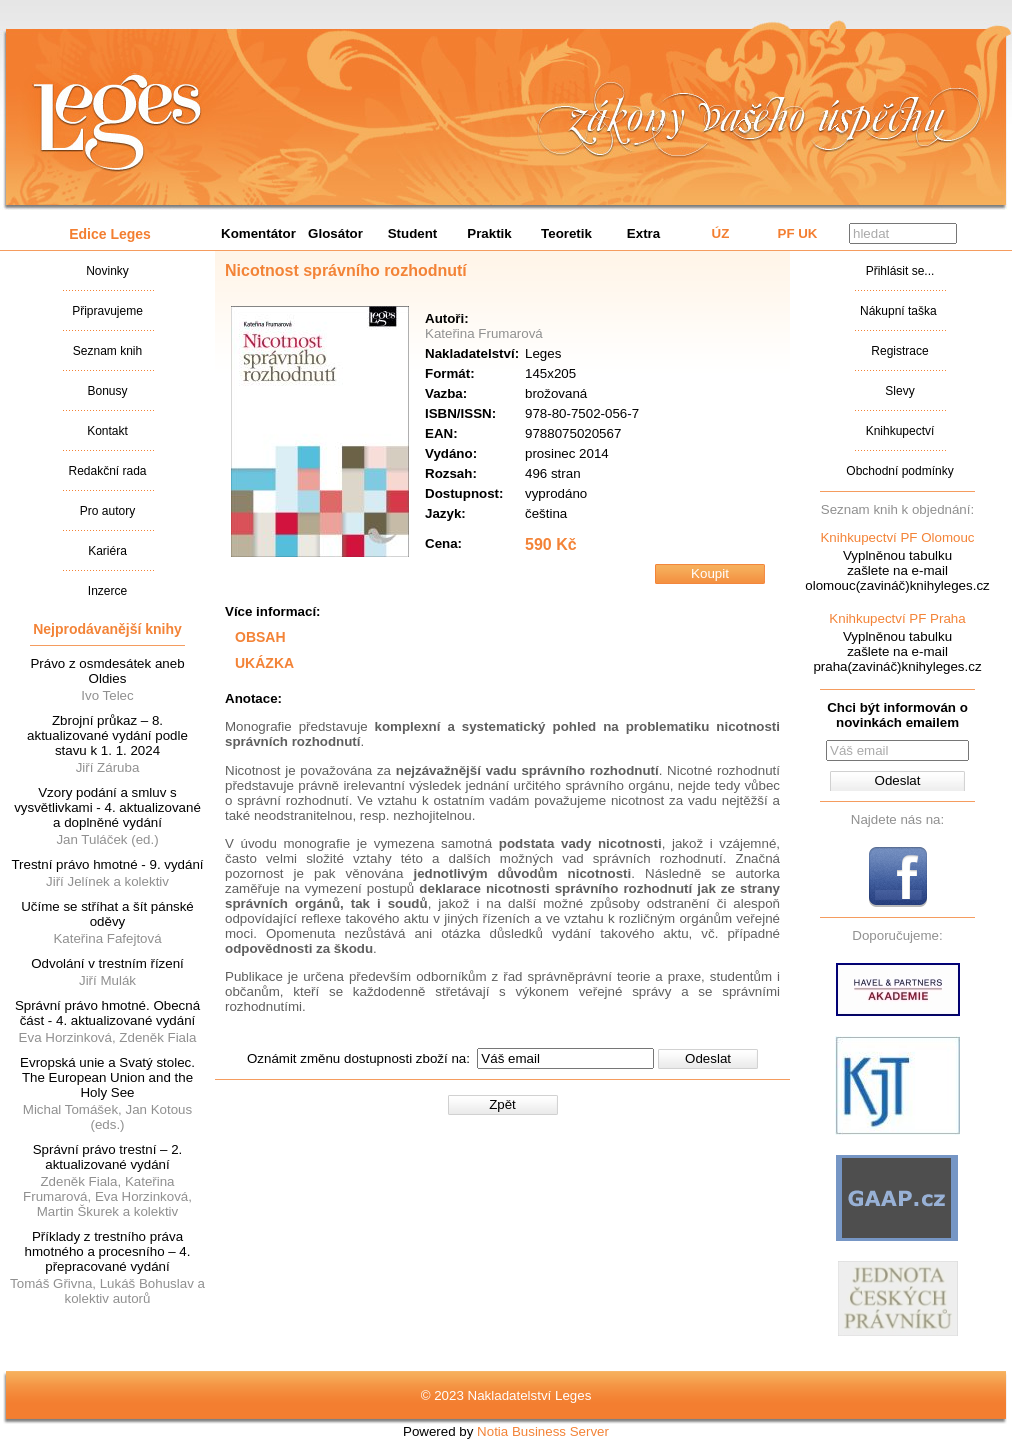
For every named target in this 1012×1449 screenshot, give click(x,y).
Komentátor (258, 233)
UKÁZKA (264, 663)
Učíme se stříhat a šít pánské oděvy (107, 914)
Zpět (502, 1104)
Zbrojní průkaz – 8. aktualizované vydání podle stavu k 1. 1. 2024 (107, 735)
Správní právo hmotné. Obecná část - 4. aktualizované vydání (107, 1013)
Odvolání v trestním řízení (107, 963)
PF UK (798, 233)
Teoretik (566, 233)
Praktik (489, 233)
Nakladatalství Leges (117, 123)
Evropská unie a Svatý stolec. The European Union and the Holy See (107, 1077)
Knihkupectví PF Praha (897, 618)
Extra (643, 233)
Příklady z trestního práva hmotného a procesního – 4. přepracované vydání (108, 1251)
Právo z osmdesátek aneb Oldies (107, 671)
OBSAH (260, 637)
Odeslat (708, 1058)
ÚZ (721, 233)
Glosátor (335, 233)
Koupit (710, 573)
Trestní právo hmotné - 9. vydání (107, 864)
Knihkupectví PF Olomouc (897, 537)
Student (413, 233)
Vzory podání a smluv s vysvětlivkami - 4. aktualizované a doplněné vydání (107, 807)
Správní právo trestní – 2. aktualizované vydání (108, 1157)
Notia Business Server (543, 1431)
